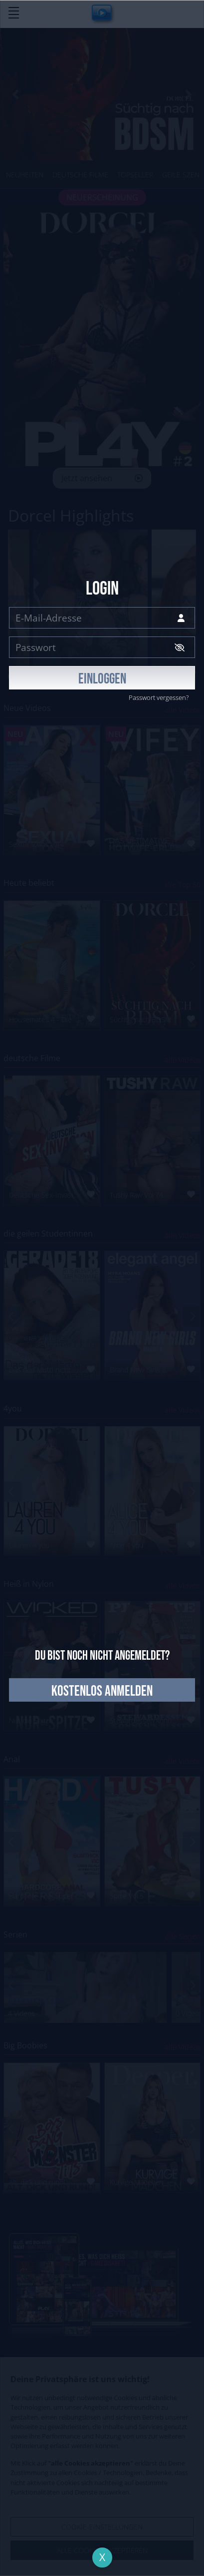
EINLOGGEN (102, 679)
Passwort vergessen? (159, 697)
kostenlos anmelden (102, 1691)
